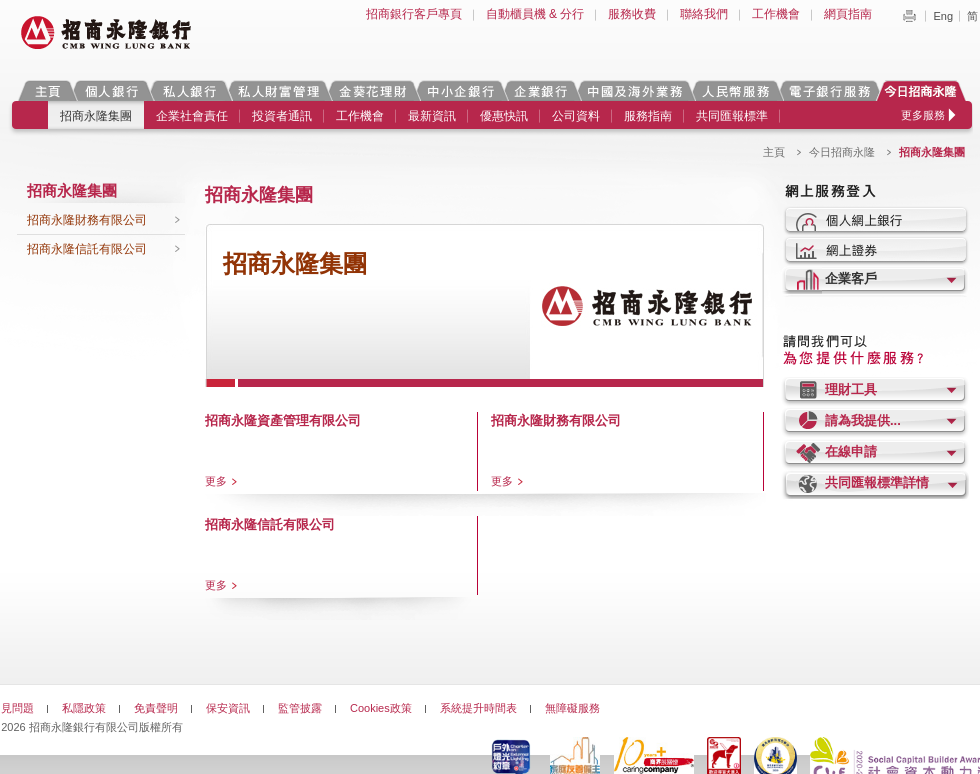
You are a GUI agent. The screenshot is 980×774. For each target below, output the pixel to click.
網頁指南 (848, 14)
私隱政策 (84, 708)
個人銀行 (111, 90)
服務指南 (648, 116)
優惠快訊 (504, 116)
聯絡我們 (704, 14)
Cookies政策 (381, 708)
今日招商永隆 (924, 90)
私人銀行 (189, 90)
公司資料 (576, 116)
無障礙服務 (572, 708)
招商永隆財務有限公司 (87, 220)
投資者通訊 (282, 116)
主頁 (47, 90)
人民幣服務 (735, 90)
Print (909, 16)
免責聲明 (156, 708)
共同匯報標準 (732, 116)
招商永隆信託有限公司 (87, 249)
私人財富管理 (278, 90)
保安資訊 (228, 708)
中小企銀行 (460, 90)
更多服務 (923, 115)
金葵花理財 (372, 90)
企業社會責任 (192, 116)
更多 (216, 481)
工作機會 (776, 14)
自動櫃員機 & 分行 (535, 14)
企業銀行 (540, 90)
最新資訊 (432, 116)
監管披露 (300, 708)
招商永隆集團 (96, 116)
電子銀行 (829, 90)
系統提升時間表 (478, 708)
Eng (943, 16)
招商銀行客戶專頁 (414, 14)
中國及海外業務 (634, 90)
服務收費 (632, 14)
